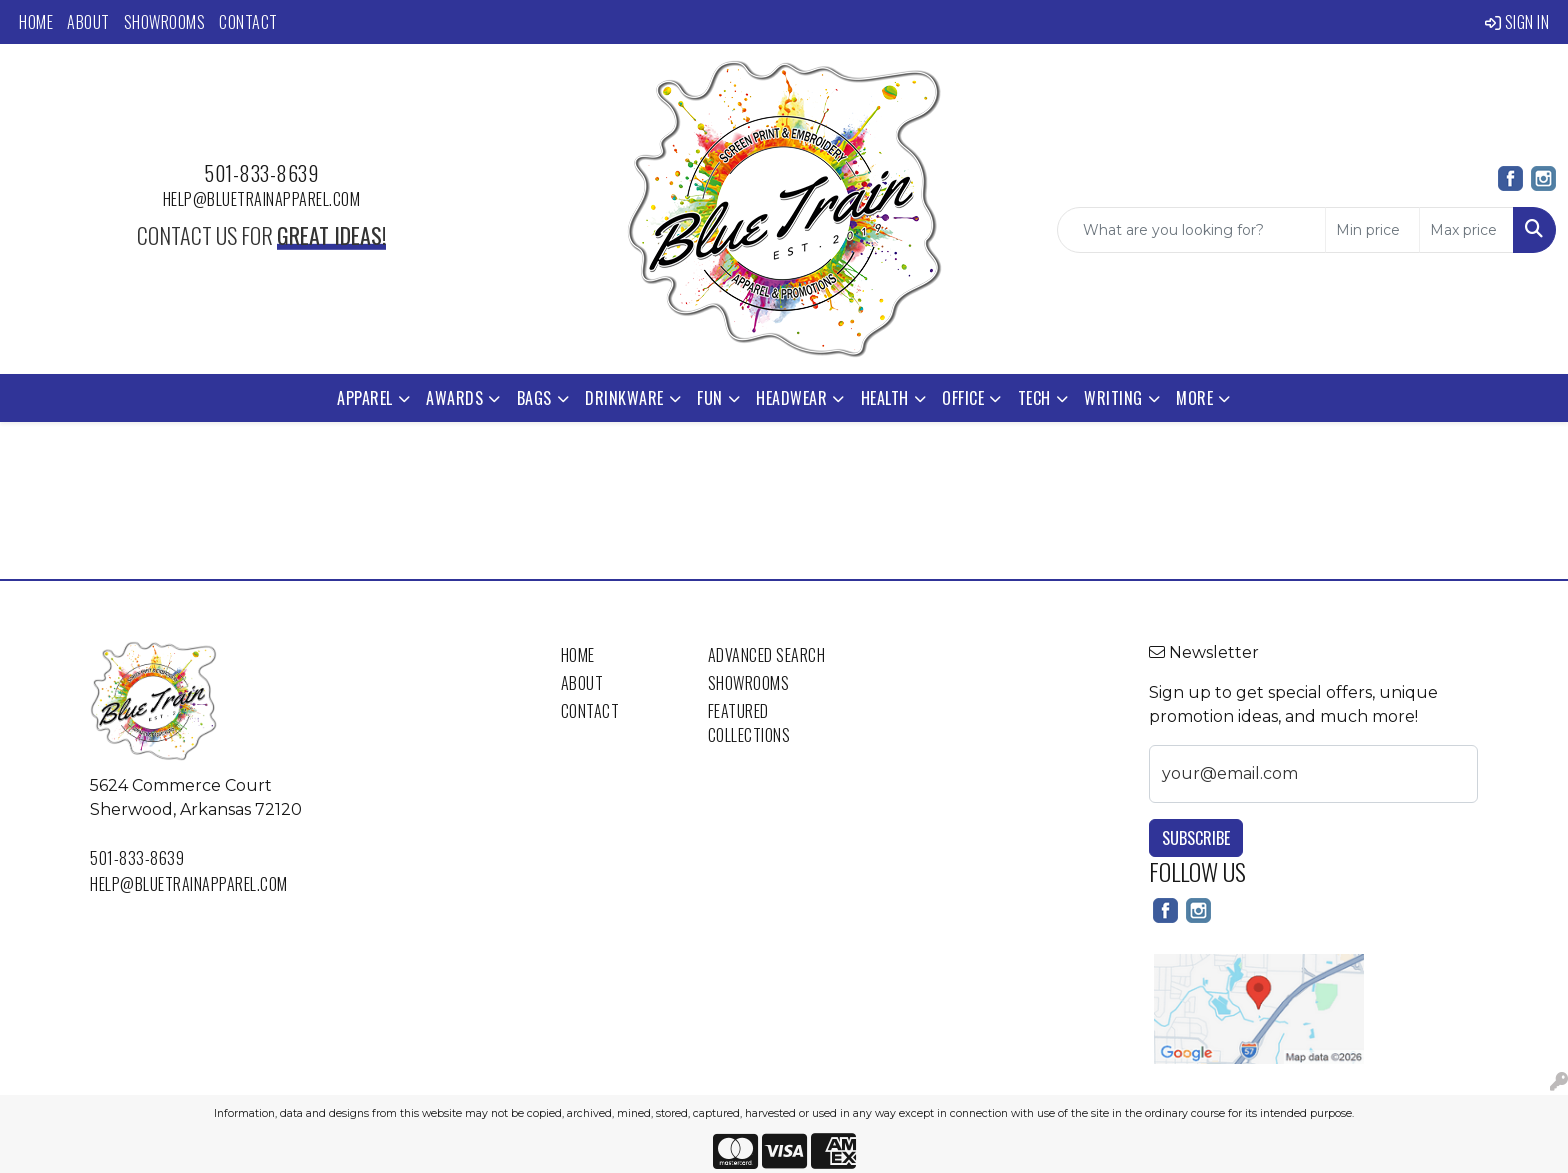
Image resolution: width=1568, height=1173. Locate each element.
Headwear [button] (791, 398)
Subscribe (1196, 838)
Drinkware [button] (624, 398)
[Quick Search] (1191, 230)
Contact (248, 22)
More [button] (1194, 398)
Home (36, 22)
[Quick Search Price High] (1466, 230)
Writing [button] (1113, 398)
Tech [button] (1034, 398)
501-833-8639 (261, 173)
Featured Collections (749, 723)
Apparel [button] (365, 398)
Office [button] (963, 398)
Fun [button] (710, 398)
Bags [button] (534, 398)
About (88, 22)
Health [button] (885, 398)
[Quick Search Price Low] (1372, 230)
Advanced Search (767, 655)
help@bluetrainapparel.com (262, 199)
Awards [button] (454, 398)
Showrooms (165, 22)
